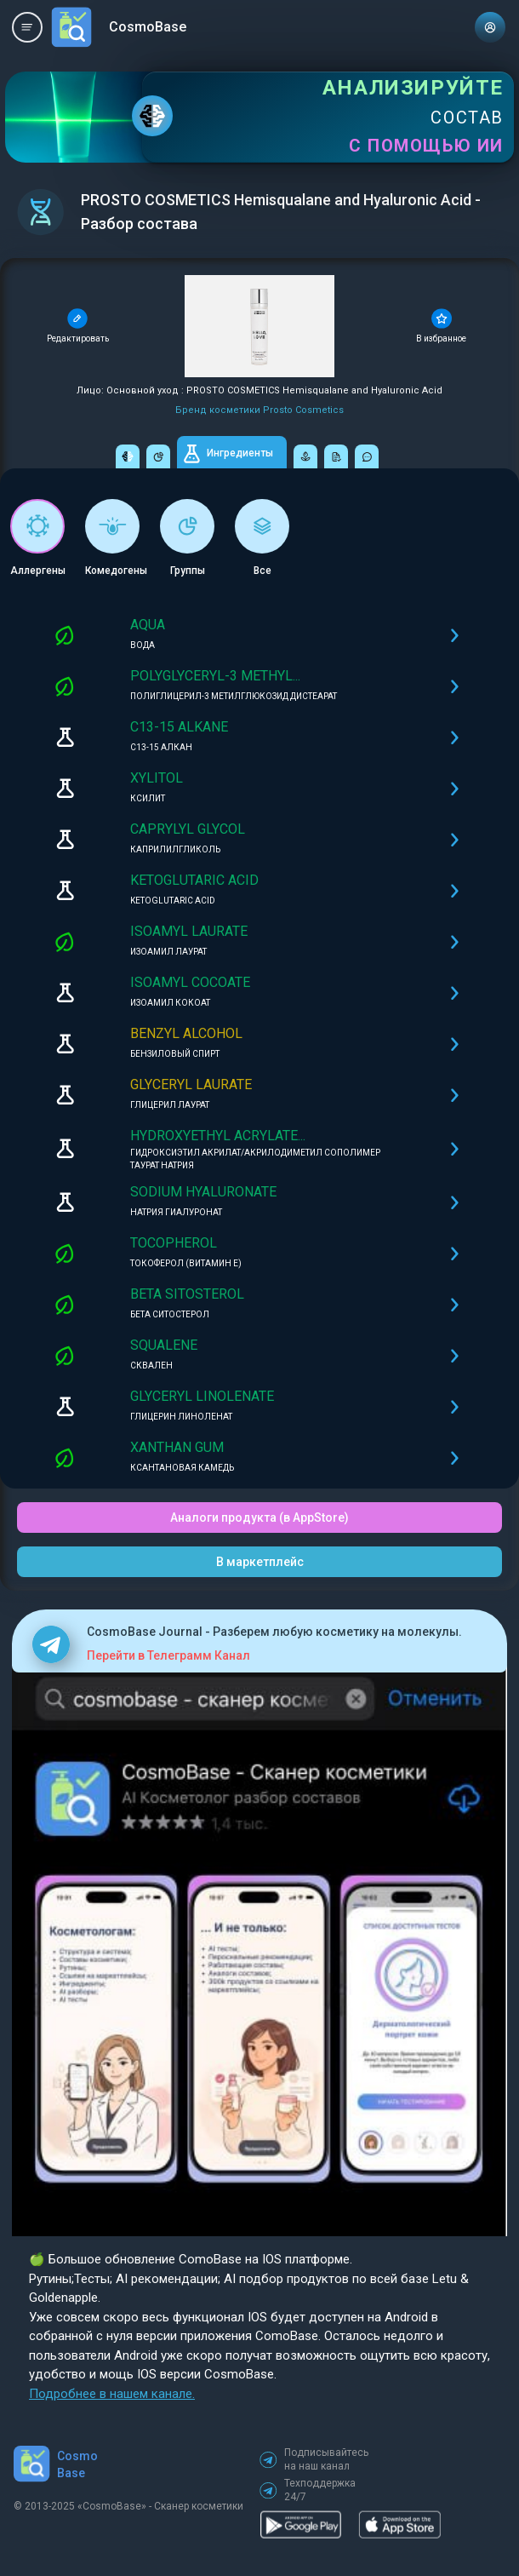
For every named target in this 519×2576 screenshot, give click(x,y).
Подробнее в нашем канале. (112, 2393)
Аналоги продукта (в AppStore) (259, 1517)
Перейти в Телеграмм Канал (168, 1655)
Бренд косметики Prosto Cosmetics (259, 410)
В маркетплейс (260, 1562)
